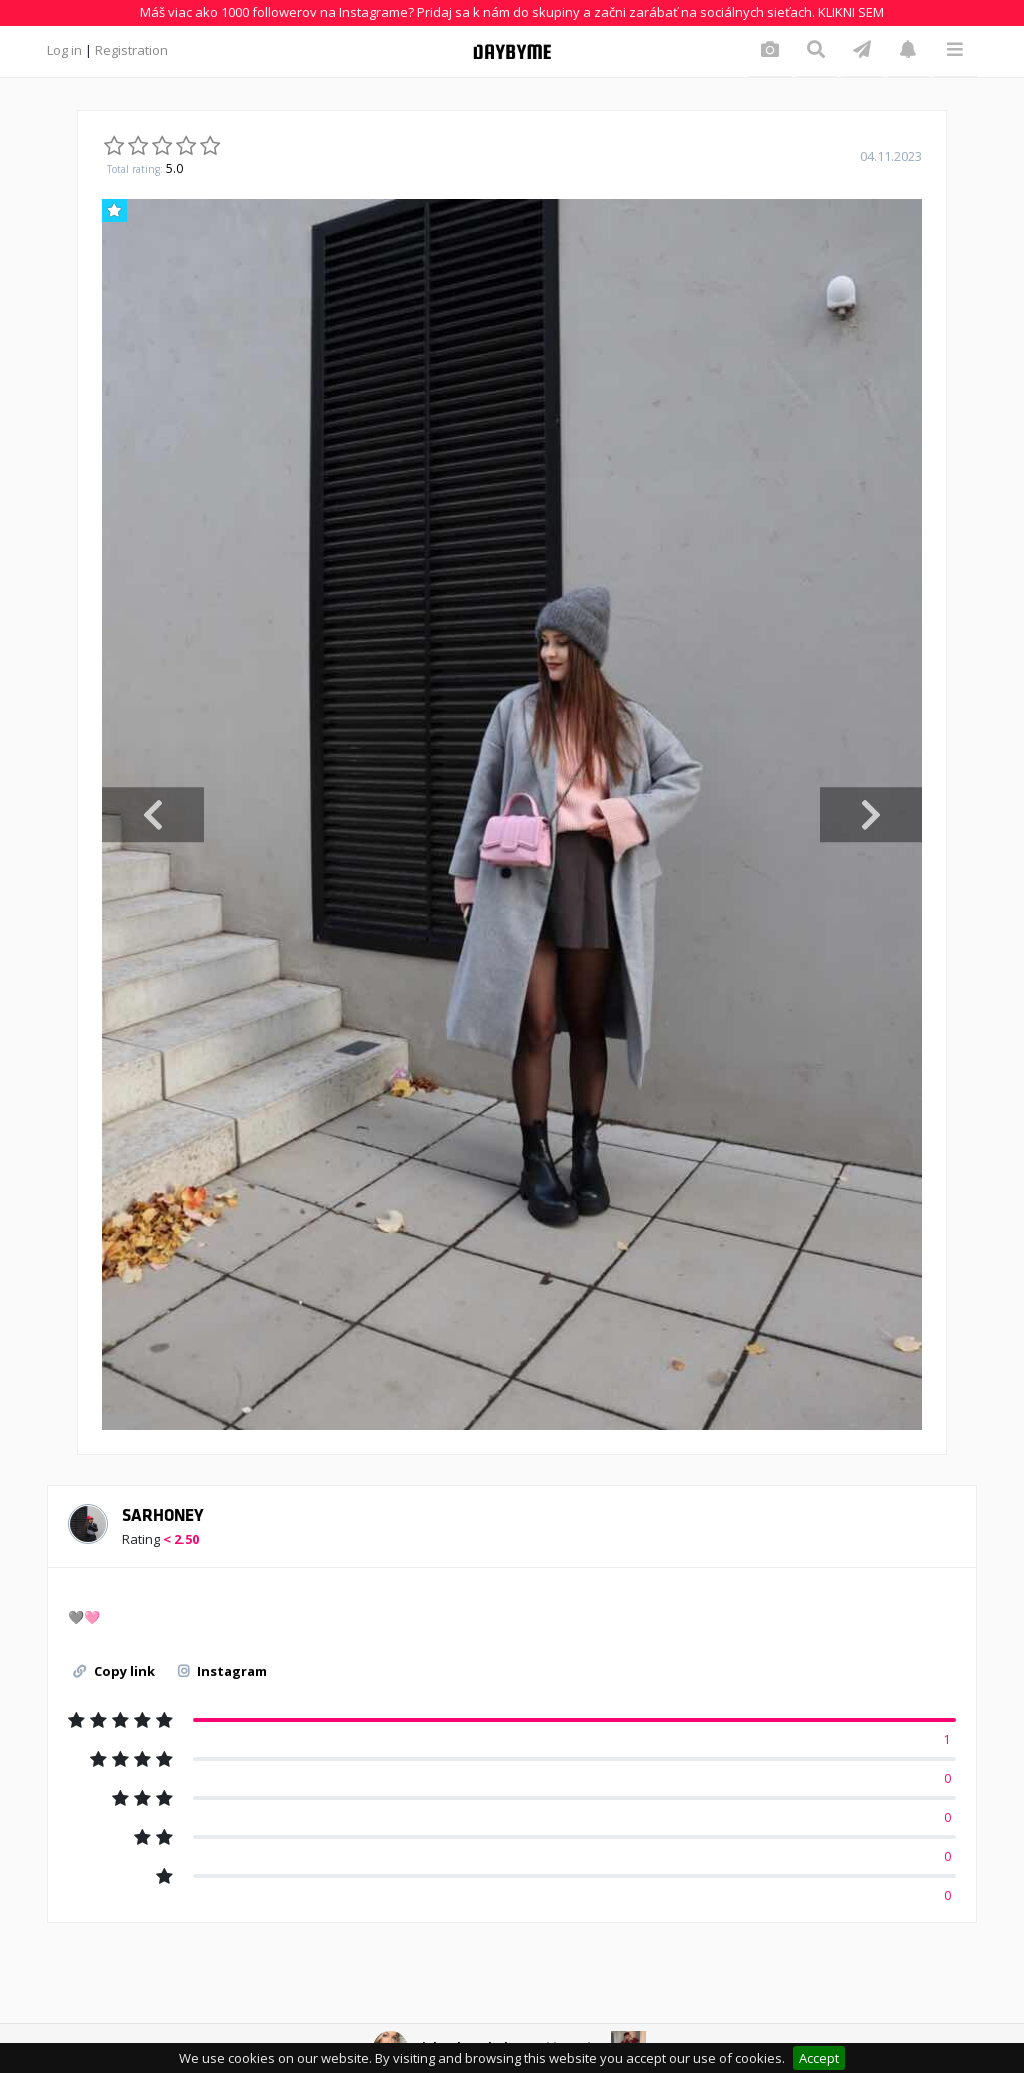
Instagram (222, 1671)
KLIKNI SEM (851, 12)
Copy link (114, 1671)
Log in (64, 50)
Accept (819, 2058)
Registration (131, 50)
